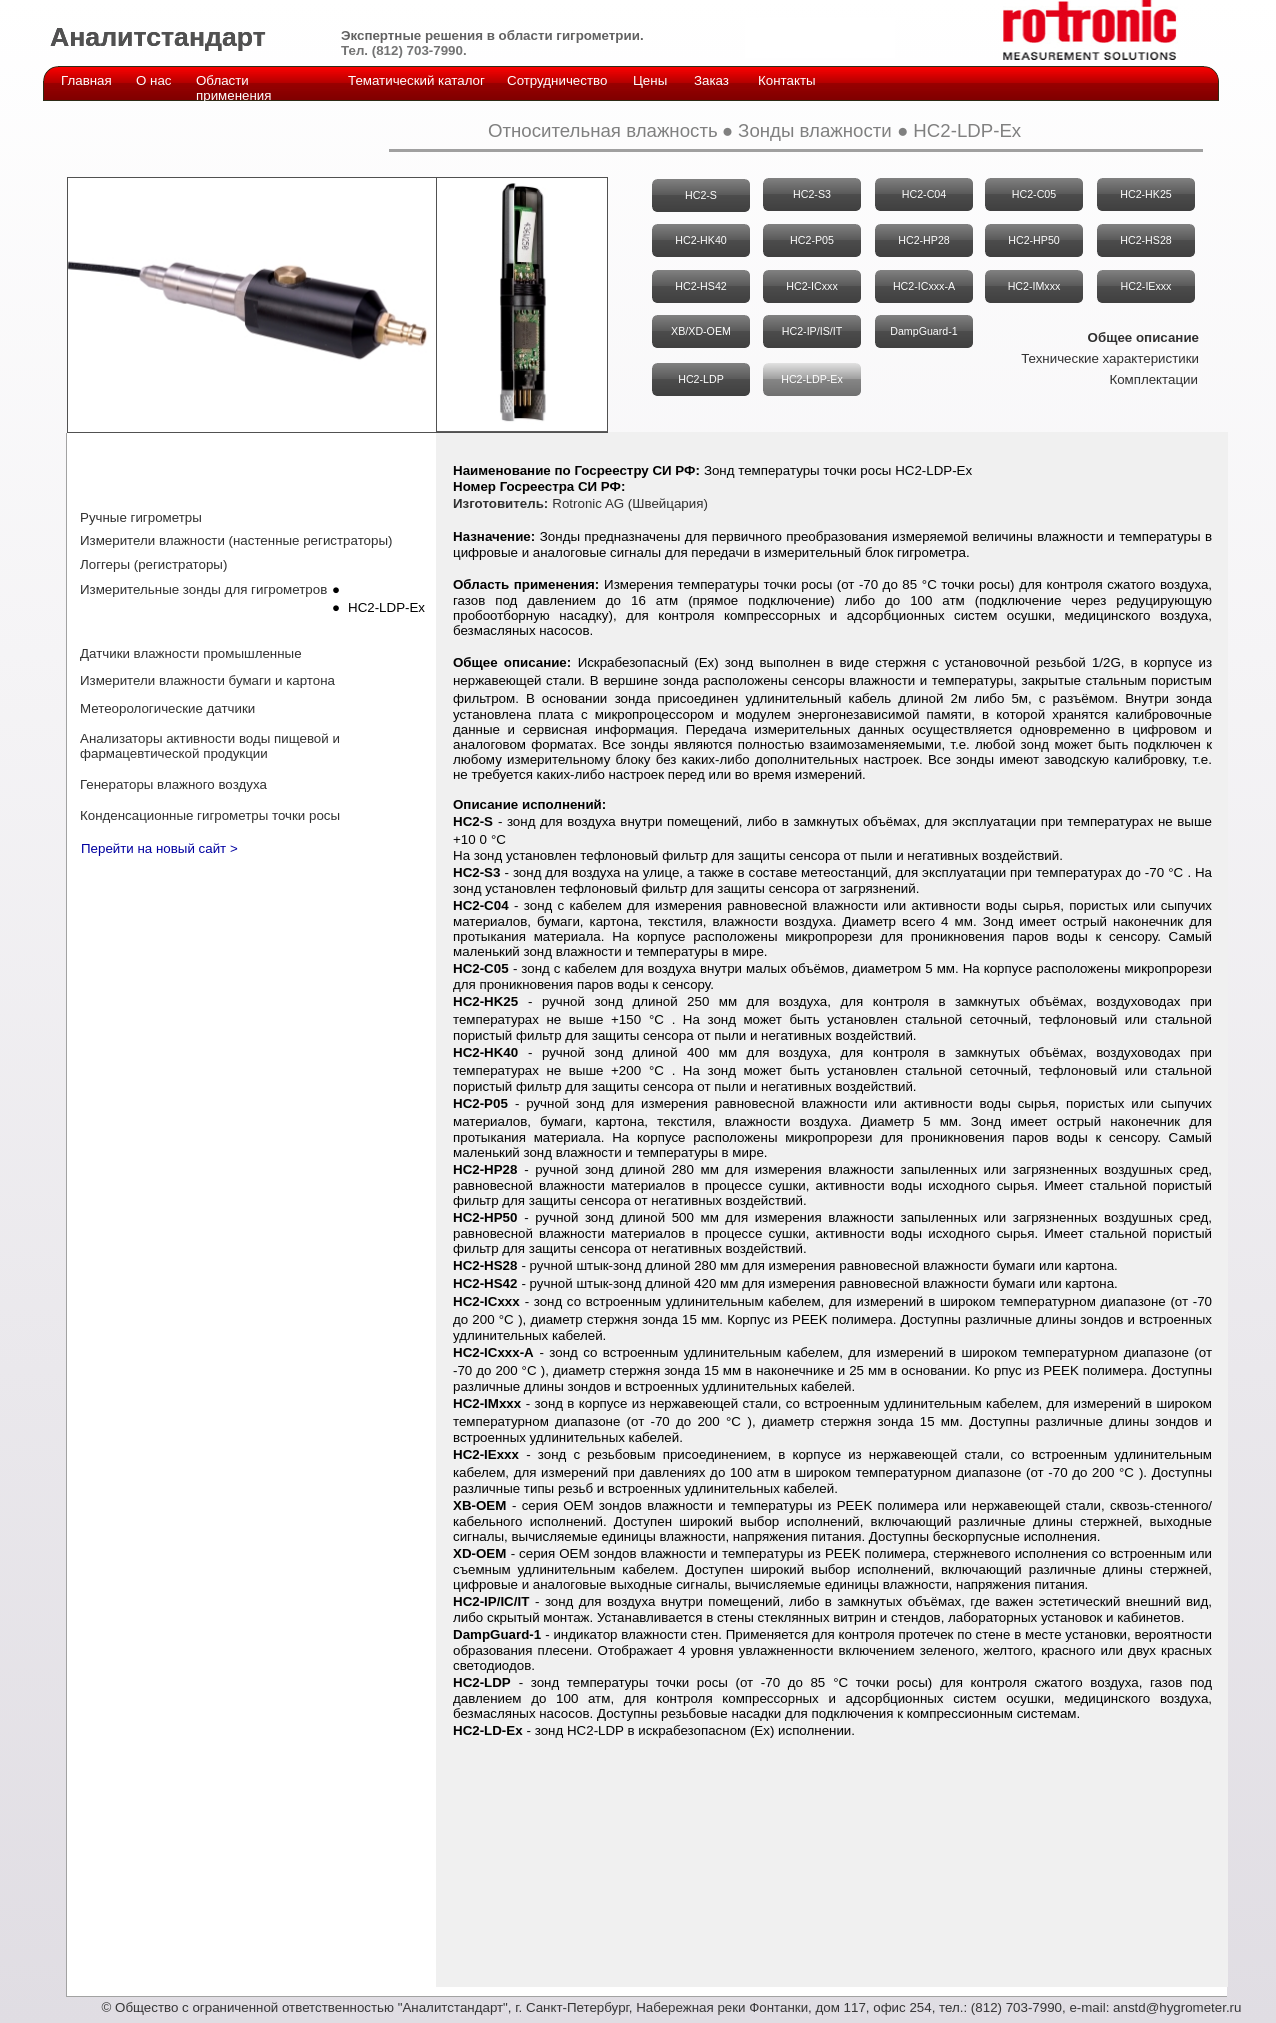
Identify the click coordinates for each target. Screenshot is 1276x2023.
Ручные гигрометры (141, 517)
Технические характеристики (1110, 358)
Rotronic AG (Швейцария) (630, 503)
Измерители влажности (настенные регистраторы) (236, 540)
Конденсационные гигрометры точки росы (210, 815)
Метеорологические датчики (167, 708)
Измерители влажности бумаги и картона (207, 680)
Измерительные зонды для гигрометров (203, 589)
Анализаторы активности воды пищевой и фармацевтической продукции (210, 746)
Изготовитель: (500, 503)
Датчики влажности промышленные (191, 653)
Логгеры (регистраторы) (153, 564)
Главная (86, 80)
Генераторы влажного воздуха (173, 784)
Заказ (711, 80)
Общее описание (1143, 337)
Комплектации (1153, 379)
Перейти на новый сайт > (159, 848)
